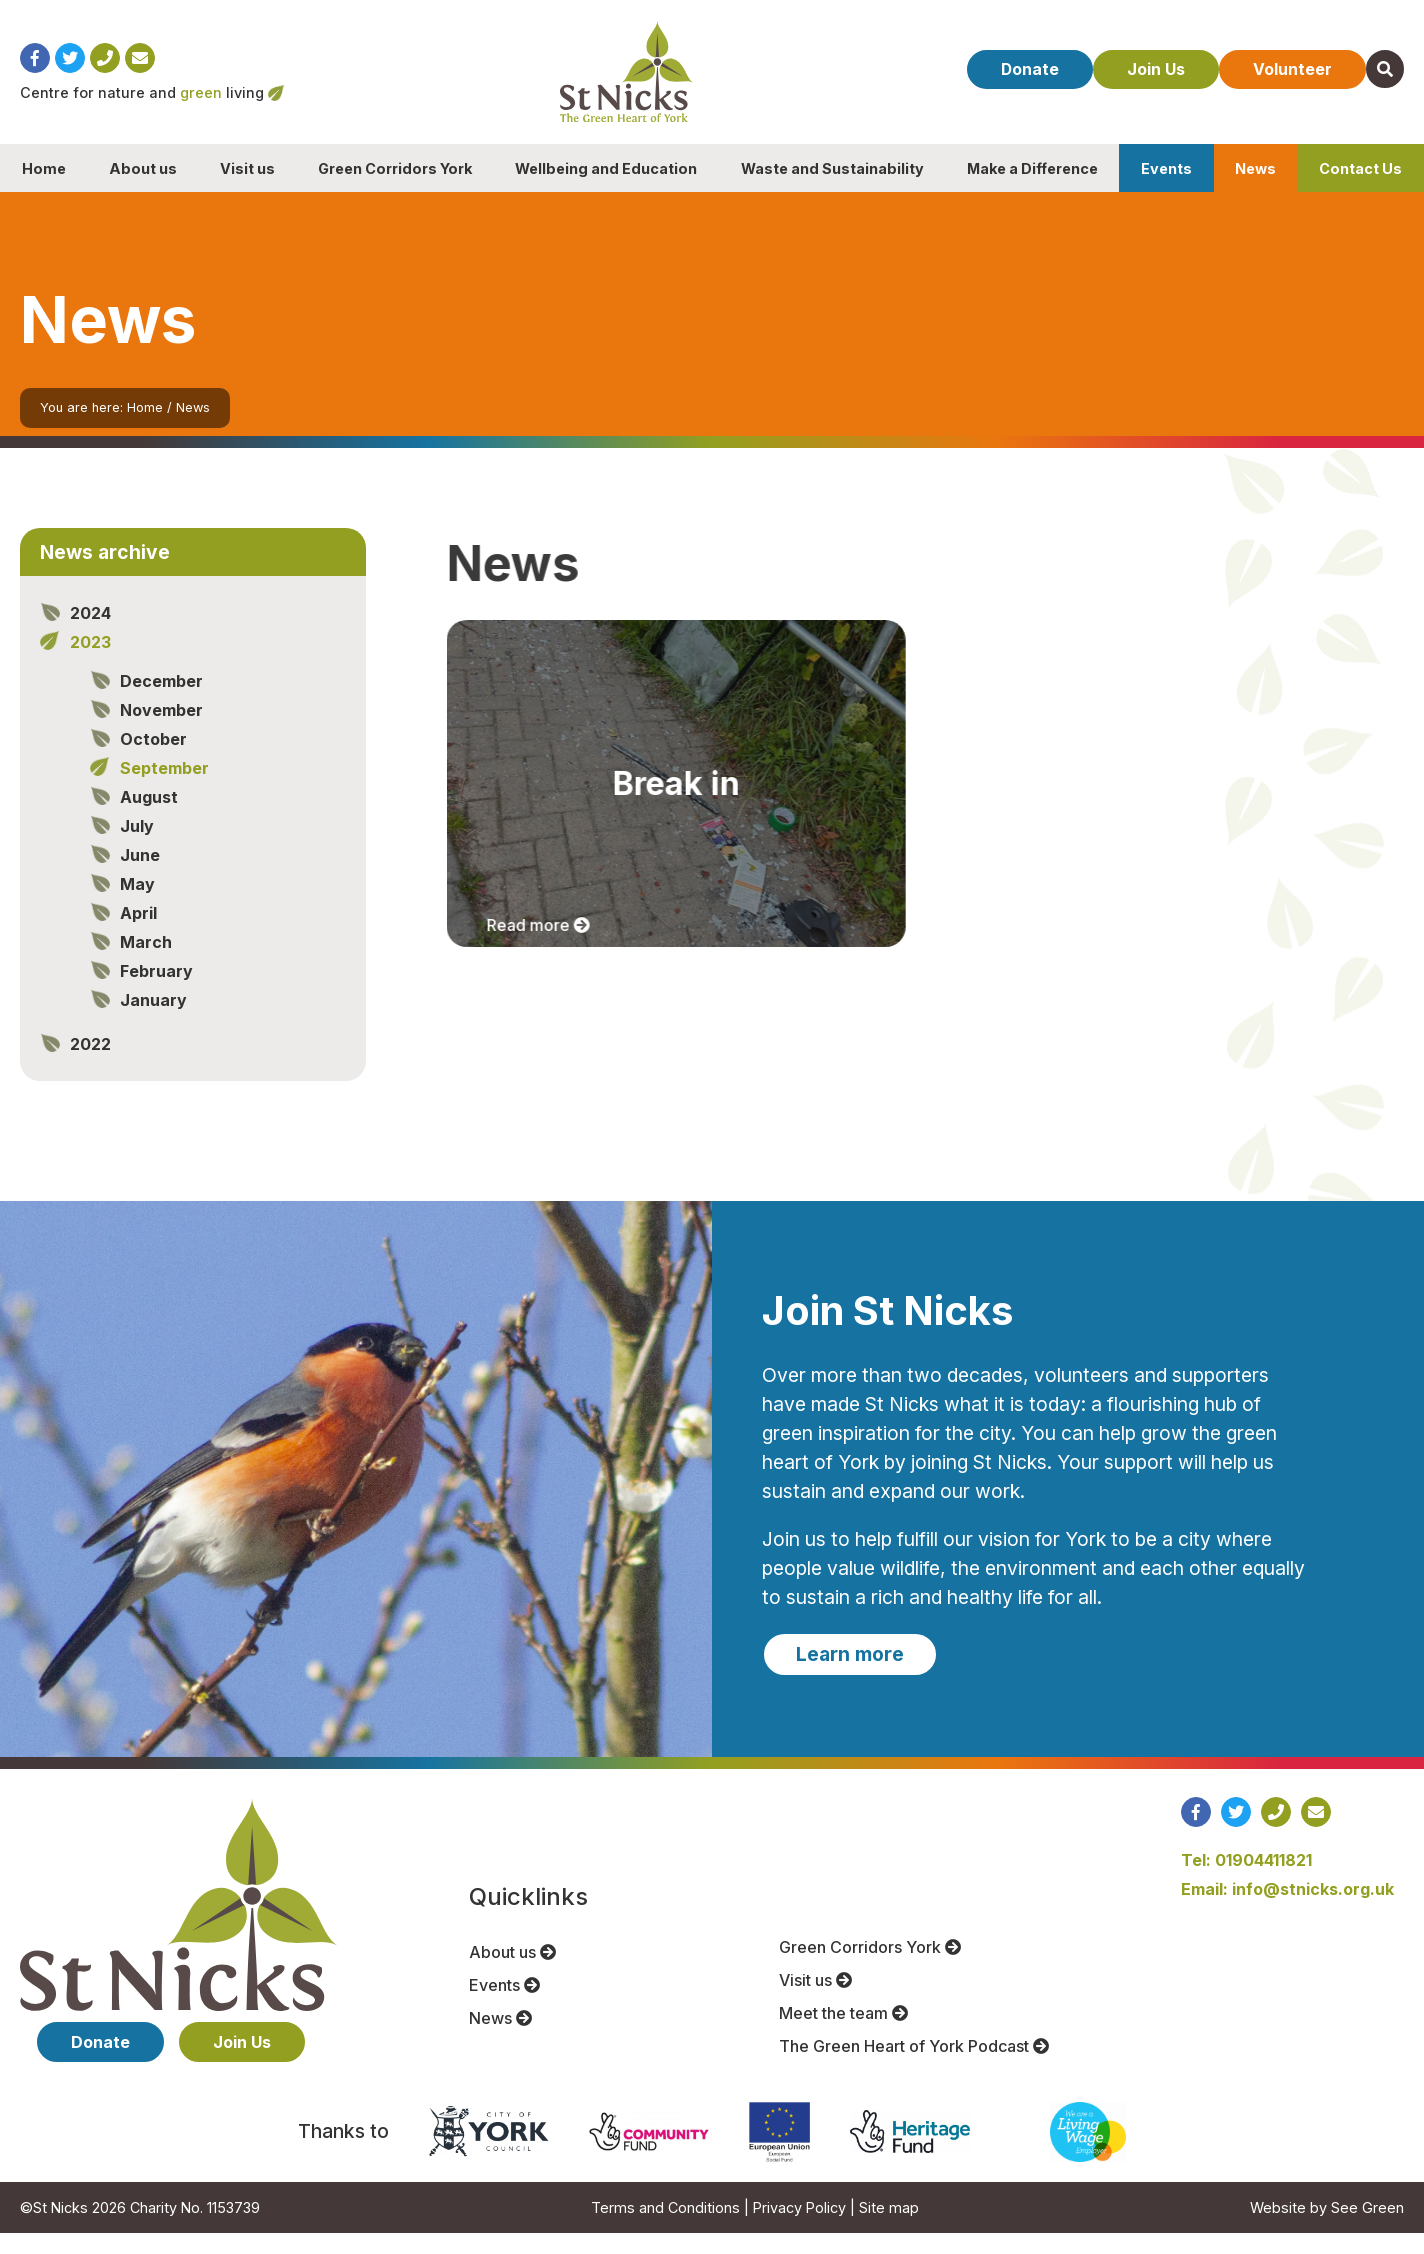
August (149, 818)
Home (44, 189)
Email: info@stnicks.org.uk (1287, 1910)
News (1255, 189)
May (137, 905)
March (146, 963)
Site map (889, 2228)
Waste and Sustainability (832, 189)
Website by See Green (1327, 2228)
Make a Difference (1032, 189)
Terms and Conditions (665, 2228)
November (161, 731)
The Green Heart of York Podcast (914, 2067)
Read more (541, 946)
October (153, 760)
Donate (1005, 83)
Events (1166, 189)
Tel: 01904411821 (1246, 1881)
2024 (90, 634)
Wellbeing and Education (606, 189)
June (140, 876)
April (138, 934)
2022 (90, 1065)
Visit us (247, 189)
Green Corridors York (395, 189)
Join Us (1140, 83)
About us (143, 189)
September (164, 789)
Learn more (850, 1675)
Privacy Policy (799, 2228)
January (153, 1021)
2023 (90, 663)
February (156, 992)
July (137, 847)
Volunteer (1284, 83)
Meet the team (843, 2034)
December (161, 702)
